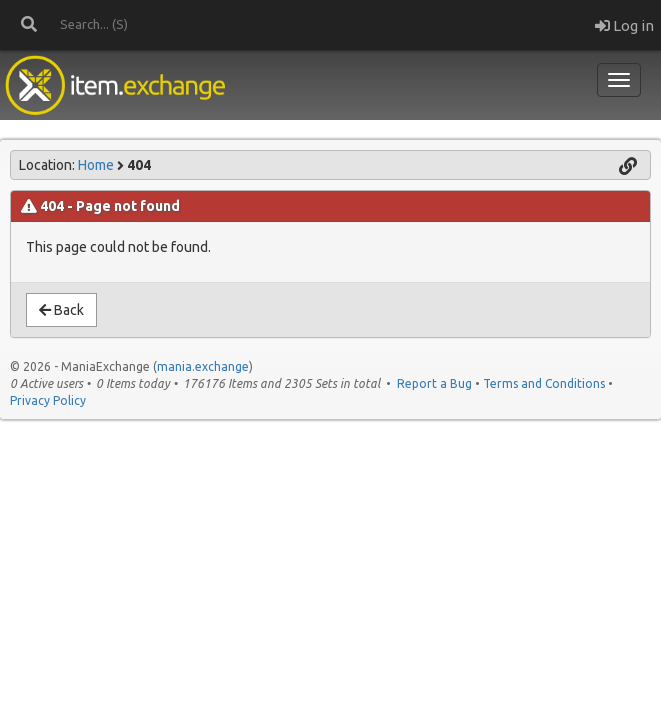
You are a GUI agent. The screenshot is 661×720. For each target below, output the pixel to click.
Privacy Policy (48, 400)
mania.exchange (203, 366)
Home (96, 165)
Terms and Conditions (544, 383)
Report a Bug (434, 383)
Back (61, 310)
